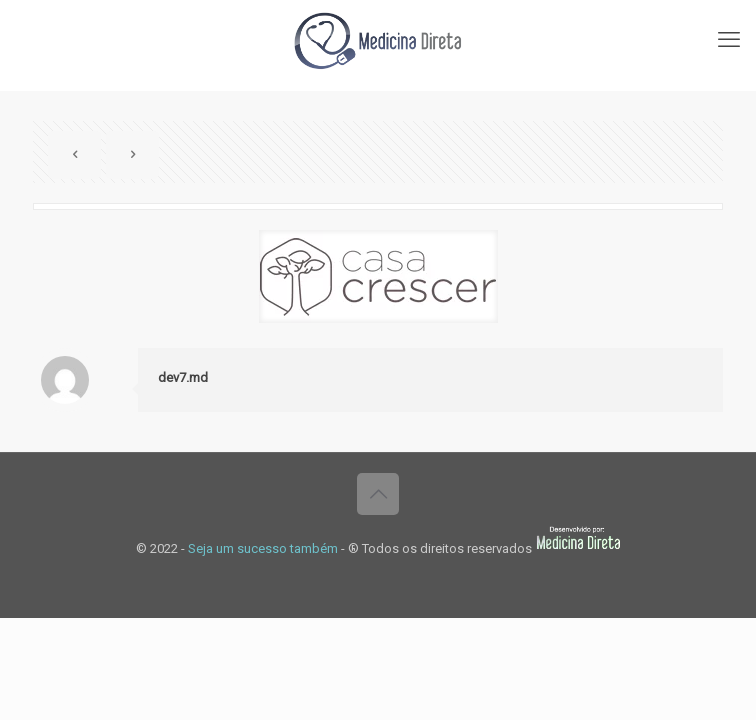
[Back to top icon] (378, 494)
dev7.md (183, 377)
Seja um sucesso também (263, 548)
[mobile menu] (729, 40)
